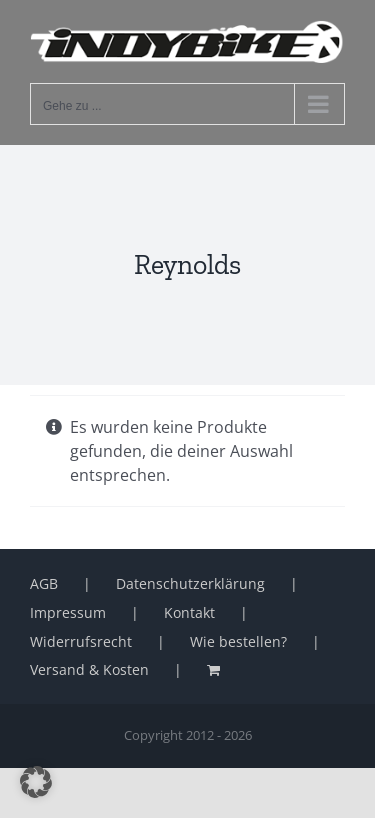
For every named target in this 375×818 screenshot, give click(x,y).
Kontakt (189, 612)
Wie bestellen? (238, 641)
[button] (36, 782)
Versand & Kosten (89, 669)
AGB (44, 583)
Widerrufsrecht (81, 641)
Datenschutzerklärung (190, 583)
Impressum (68, 612)
